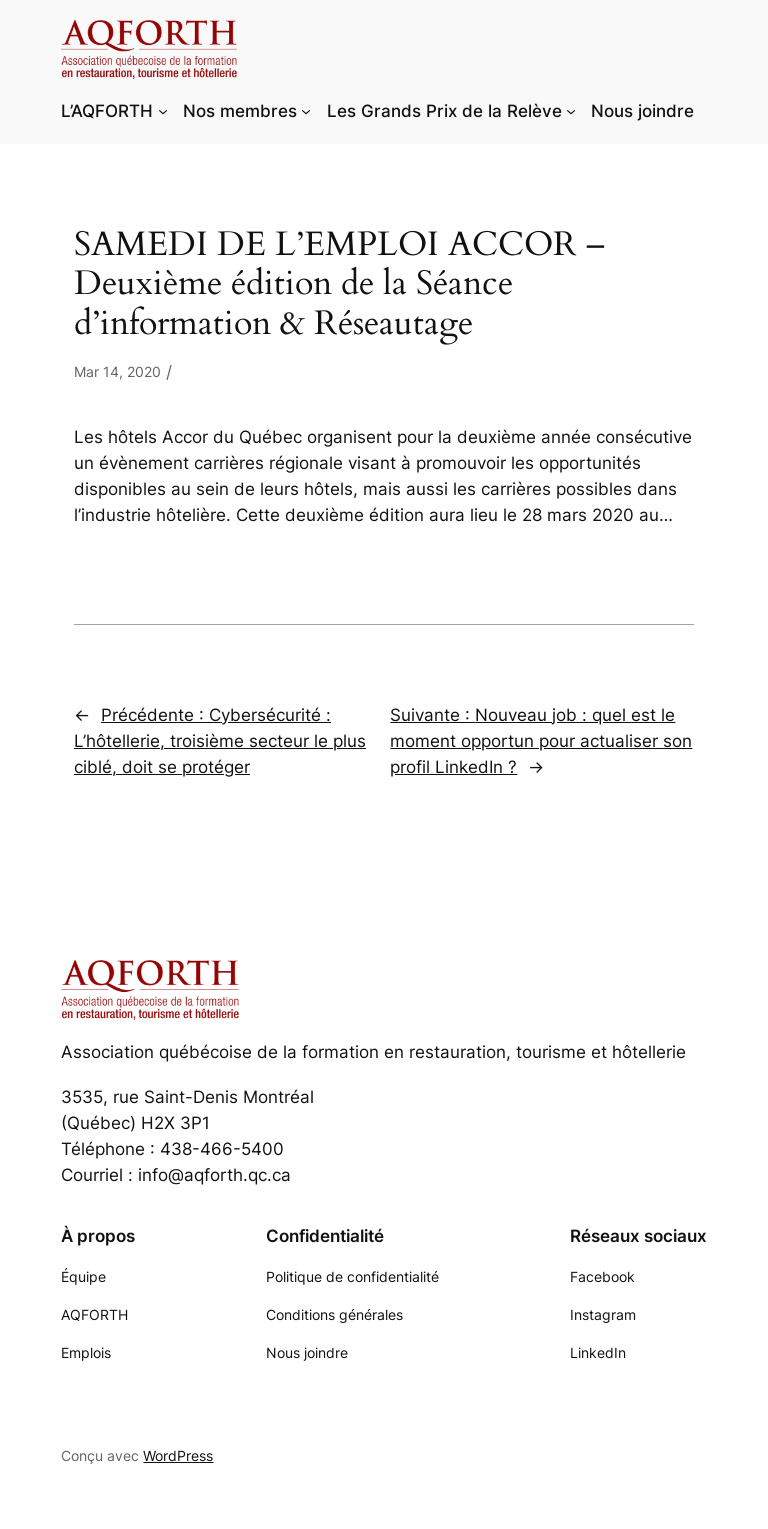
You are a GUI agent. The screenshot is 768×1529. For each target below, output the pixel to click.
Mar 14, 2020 (117, 371)
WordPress (178, 1455)
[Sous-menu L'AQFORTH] (163, 111)
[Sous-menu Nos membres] (306, 111)
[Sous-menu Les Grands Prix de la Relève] (571, 111)
